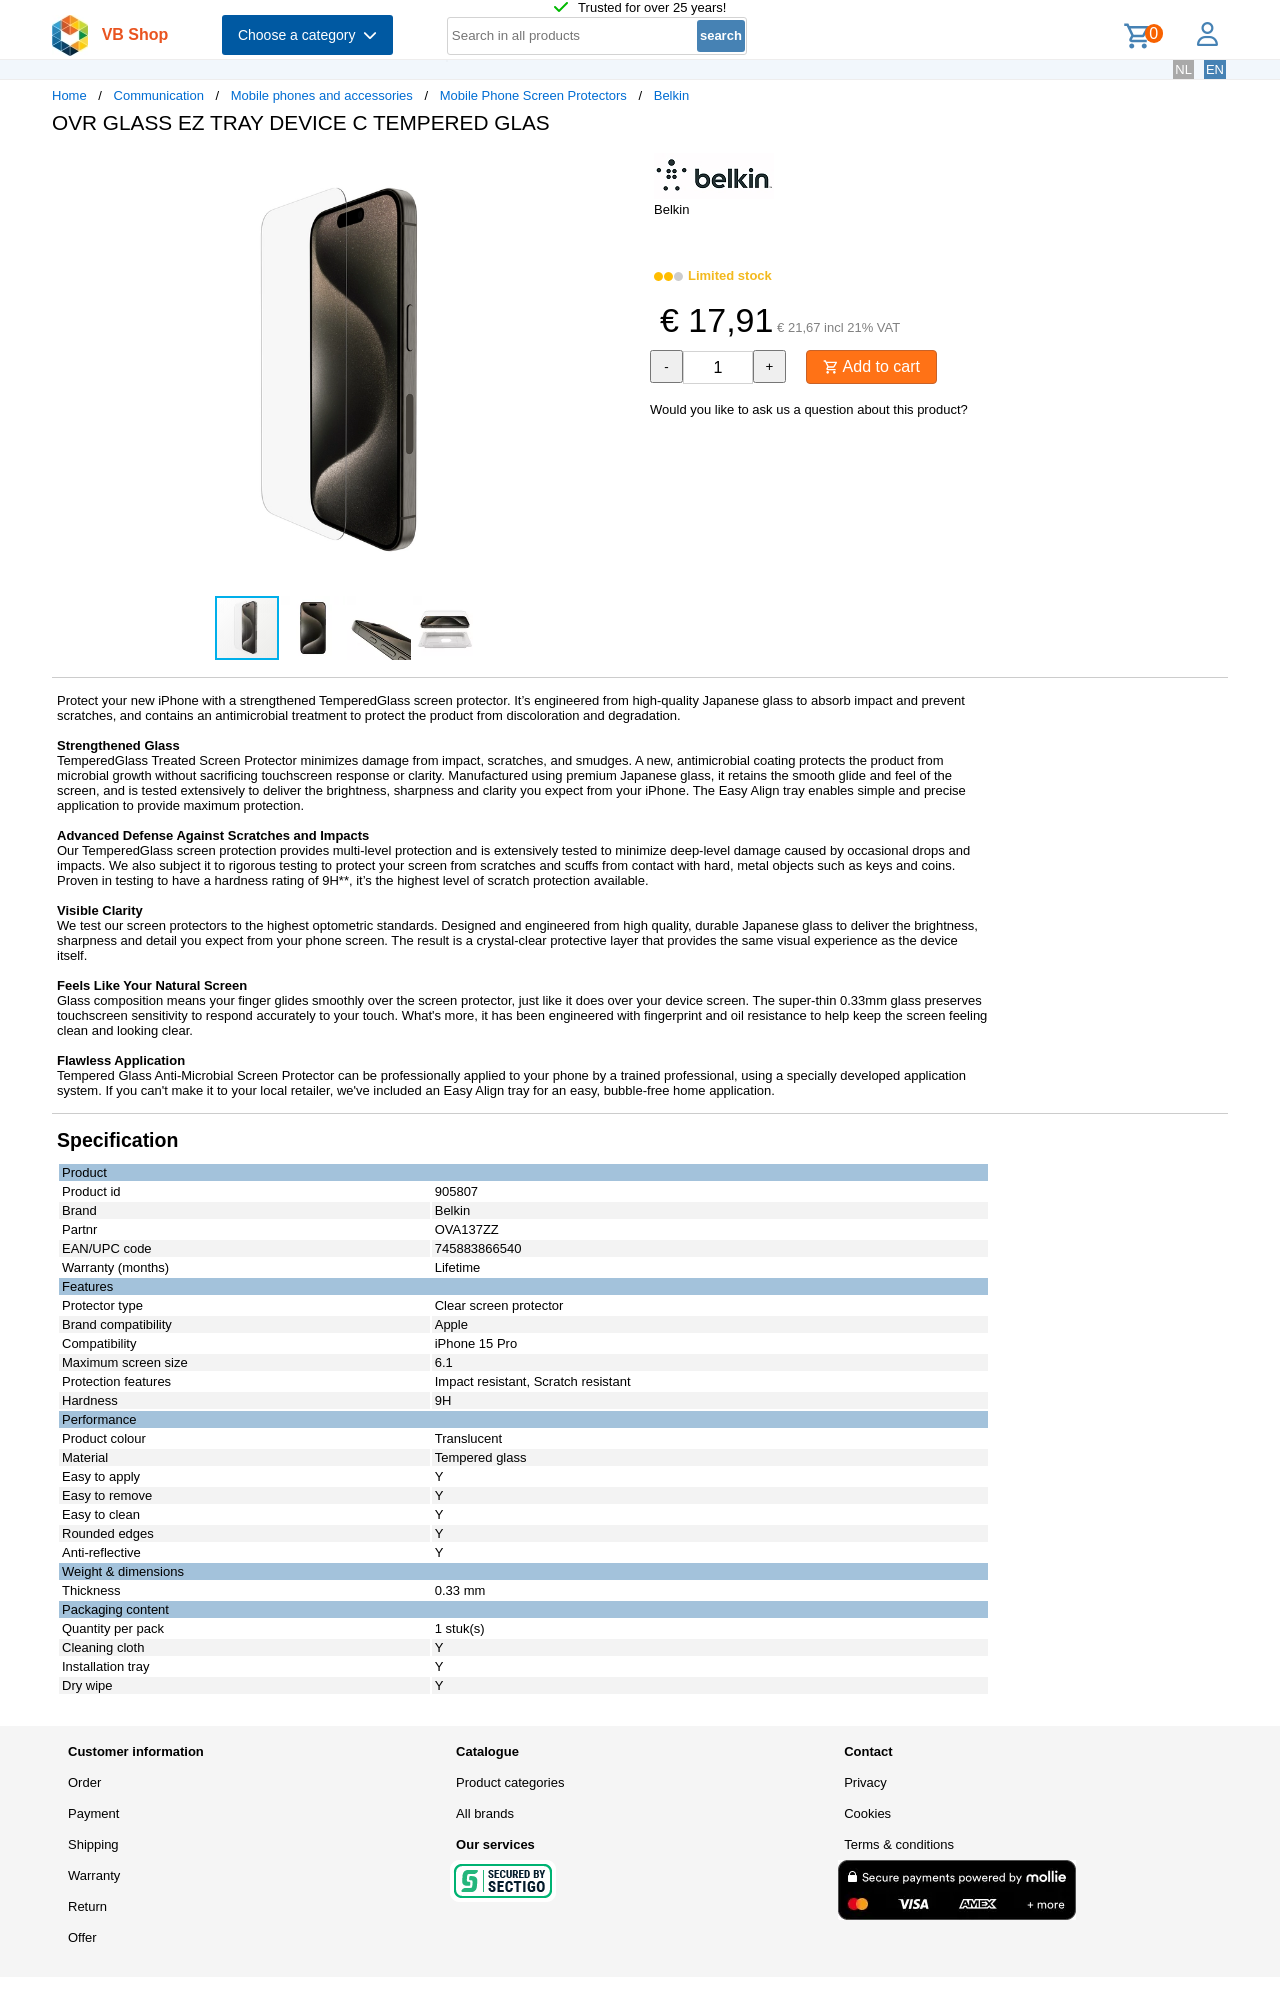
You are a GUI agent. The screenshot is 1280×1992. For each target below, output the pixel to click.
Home (69, 95)
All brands (485, 1813)
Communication (159, 95)
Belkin (671, 95)
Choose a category (307, 35)
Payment (93, 1813)
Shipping (93, 1844)
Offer (82, 1937)
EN (1215, 69)
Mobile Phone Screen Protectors (533, 95)
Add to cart (871, 366)
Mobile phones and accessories (322, 95)
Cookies (867, 1813)
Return (87, 1906)
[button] (622, 171)
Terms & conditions (899, 1844)
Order (84, 1782)
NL (1183, 69)
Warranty (94, 1875)
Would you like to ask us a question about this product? (809, 409)
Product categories (510, 1782)
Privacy (865, 1782)
